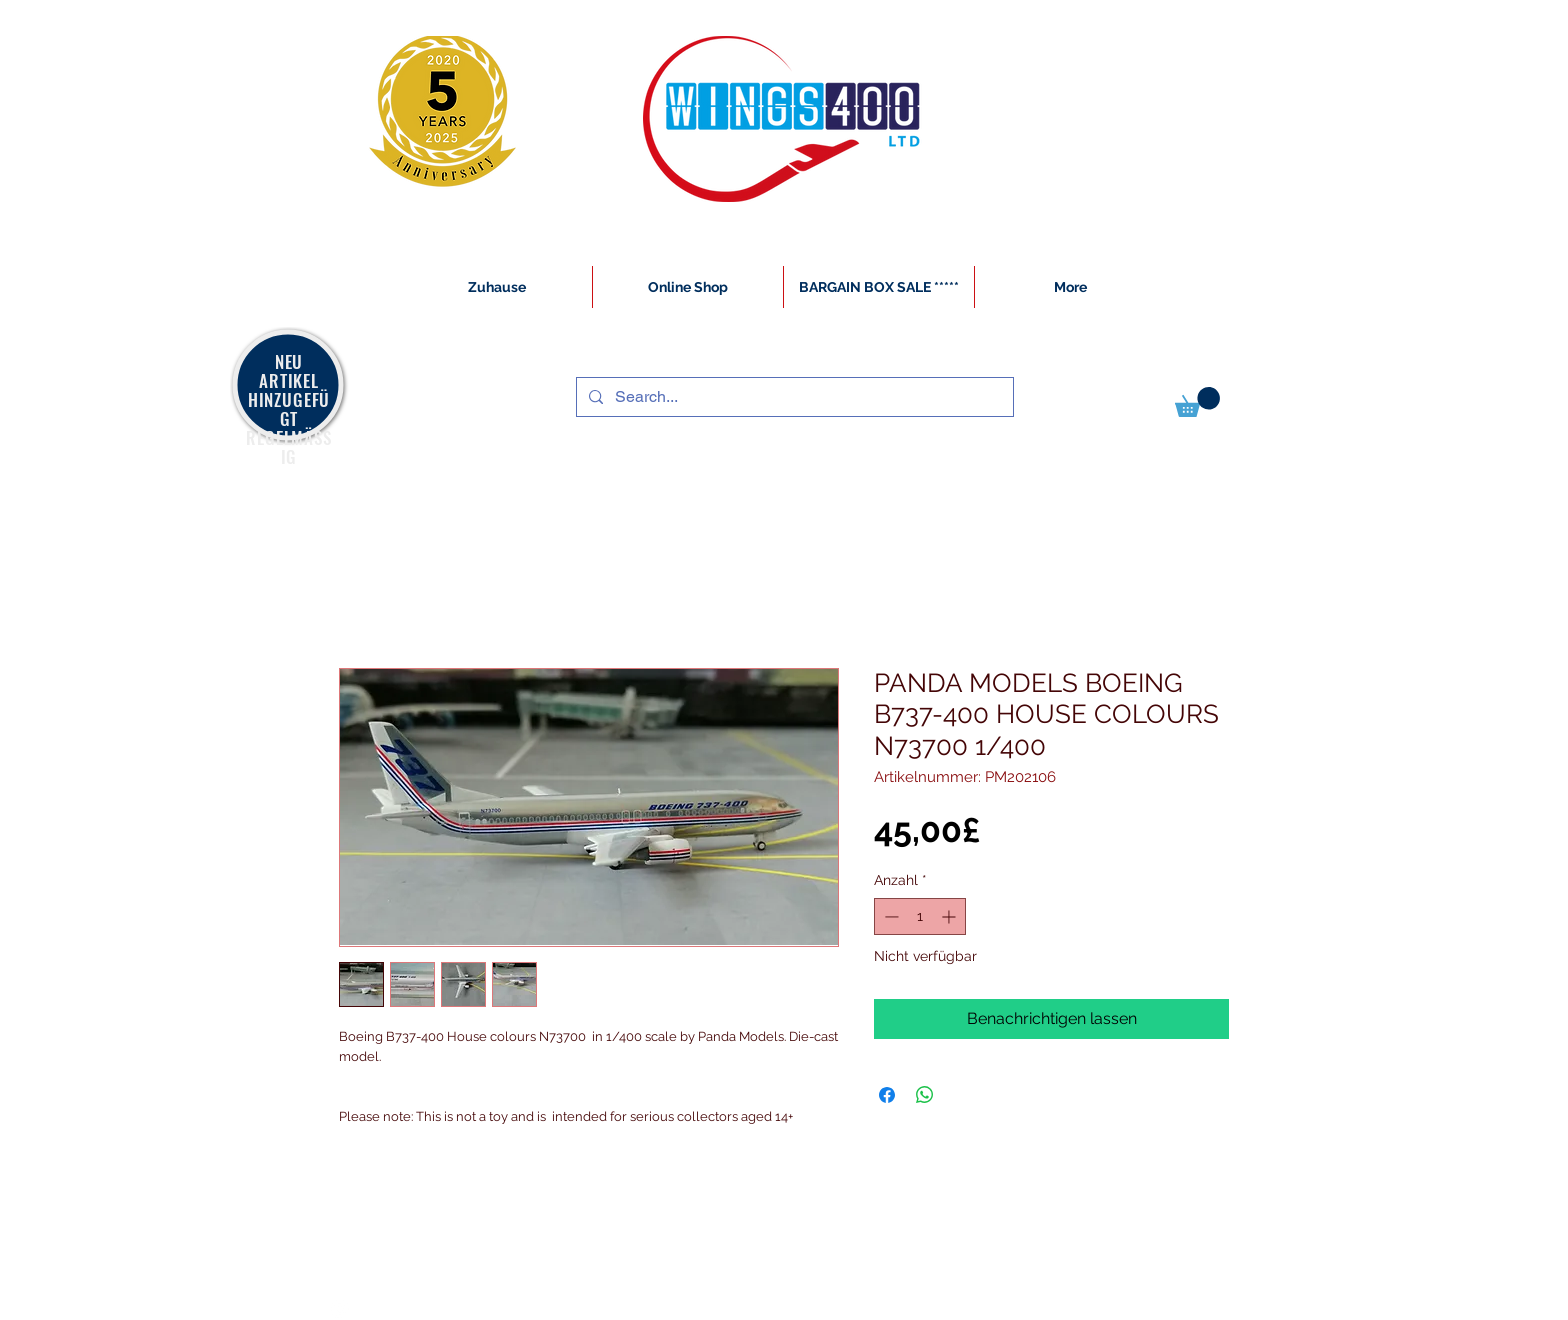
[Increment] (950, 916)
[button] (1197, 402)
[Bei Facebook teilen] (887, 1095)
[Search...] (793, 397)
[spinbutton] (920, 916)
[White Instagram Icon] (340, 1309)
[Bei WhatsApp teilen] (925, 1095)
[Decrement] (889, 916)
